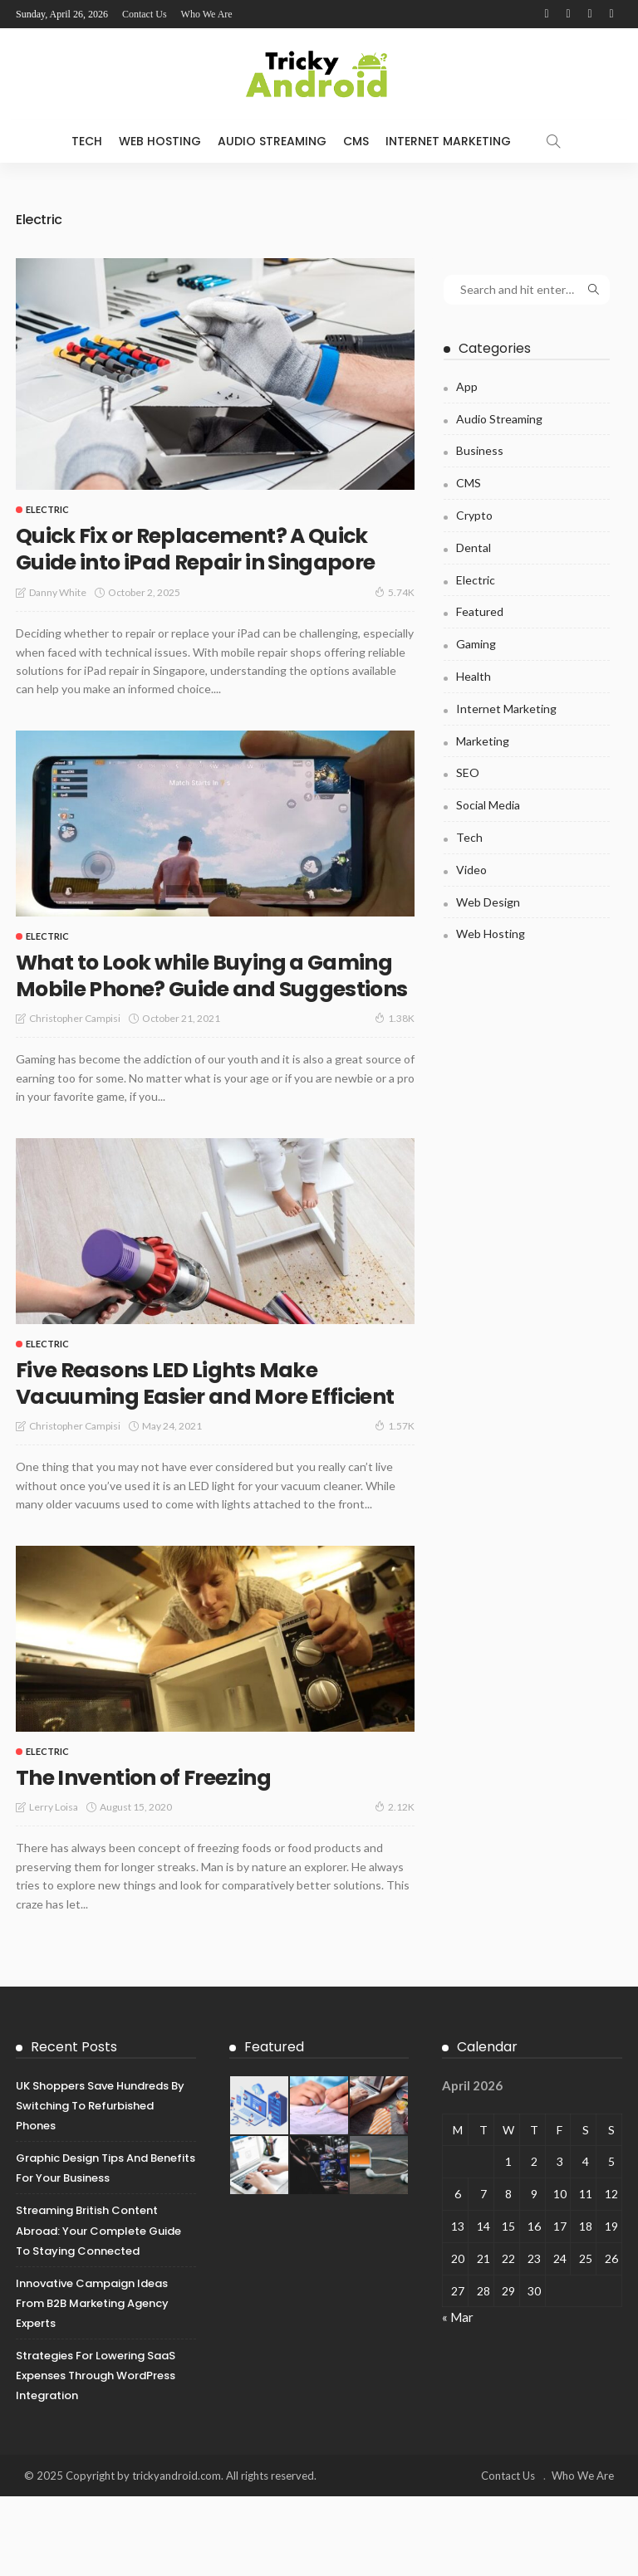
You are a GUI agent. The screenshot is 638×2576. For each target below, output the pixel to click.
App (467, 386)
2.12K (395, 1886)
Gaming (476, 644)
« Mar (458, 2396)
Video (471, 870)
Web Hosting (160, 141)
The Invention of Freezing (159, 1856)
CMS (356, 141)
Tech (86, 141)
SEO (467, 772)
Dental (473, 547)
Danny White (57, 619)
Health (473, 676)
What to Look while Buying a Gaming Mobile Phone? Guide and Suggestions (211, 1015)
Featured (479, 611)
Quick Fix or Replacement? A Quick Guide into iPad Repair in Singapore (214, 561)
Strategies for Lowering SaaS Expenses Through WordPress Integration (95, 2455)
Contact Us (144, 14)
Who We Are (207, 14)
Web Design (488, 902)
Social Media (488, 805)
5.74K (395, 618)
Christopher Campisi (74, 1071)
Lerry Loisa (53, 1886)
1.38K (395, 1071)
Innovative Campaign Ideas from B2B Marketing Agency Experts (92, 2382)
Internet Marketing (448, 141)
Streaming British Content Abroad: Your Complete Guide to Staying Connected (98, 2310)
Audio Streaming (272, 141)
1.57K (395, 1505)
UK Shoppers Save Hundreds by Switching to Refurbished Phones (100, 2185)
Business (479, 450)
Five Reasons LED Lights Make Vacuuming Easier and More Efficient (183, 1448)
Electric (47, 509)
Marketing (482, 741)
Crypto (474, 515)
